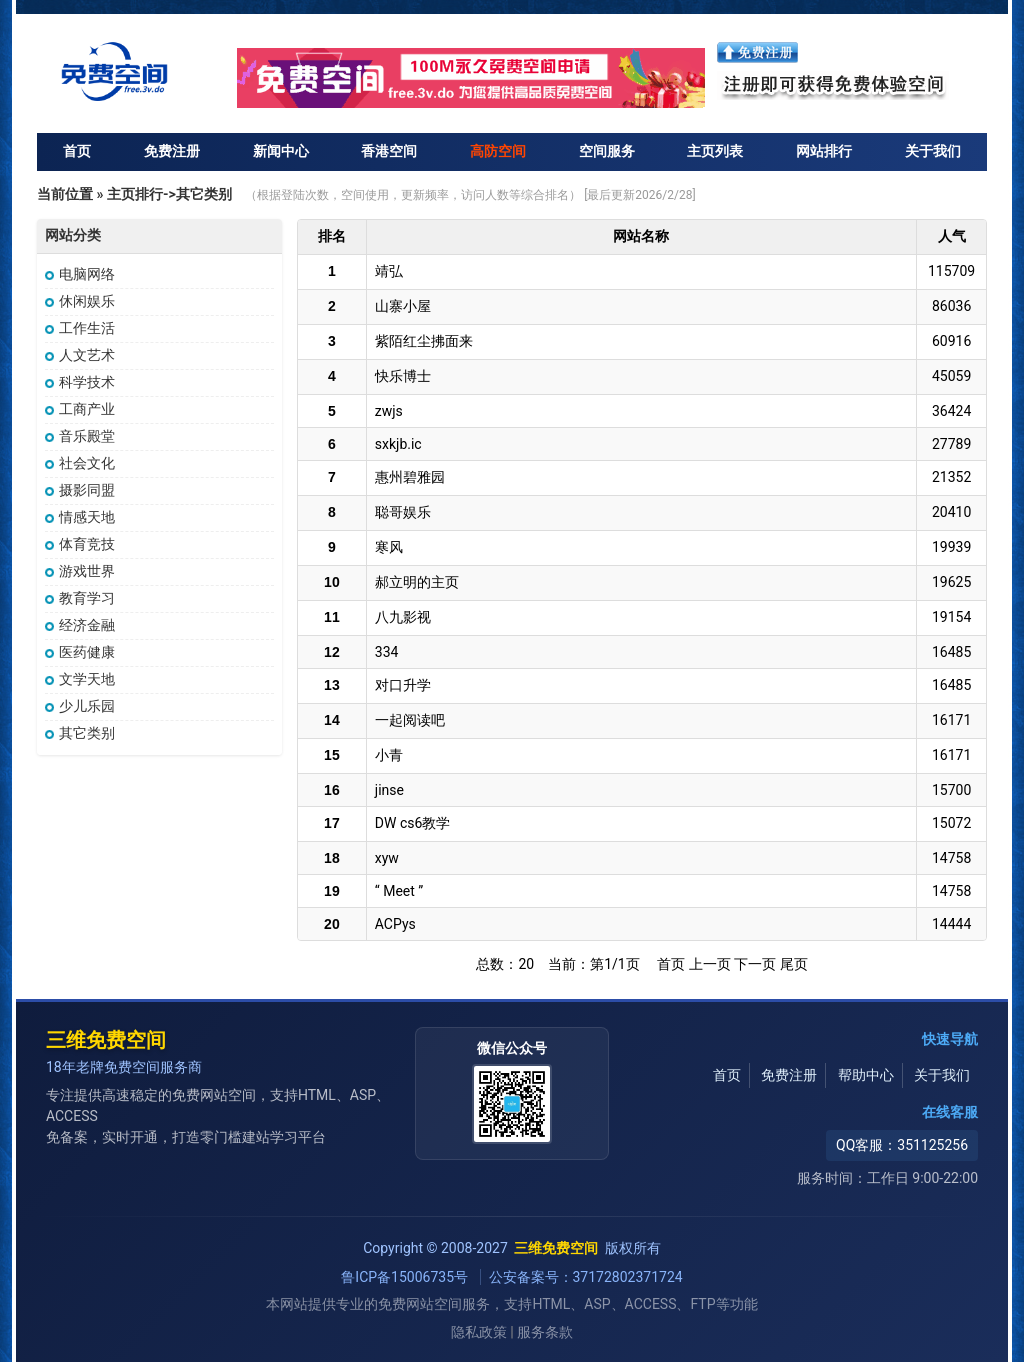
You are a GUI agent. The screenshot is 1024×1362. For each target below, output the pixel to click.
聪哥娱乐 (403, 512)
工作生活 (80, 328)
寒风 (389, 547)
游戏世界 (80, 571)
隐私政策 (479, 1332)
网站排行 (824, 151)
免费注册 (172, 151)
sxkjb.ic (398, 444)
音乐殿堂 (80, 436)
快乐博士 (403, 376)
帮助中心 (866, 1075)
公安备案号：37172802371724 (586, 1277)
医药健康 (80, 652)
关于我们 (933, 151)
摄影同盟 (80, 490)
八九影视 (403, 617)
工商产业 (80, 409)
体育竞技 (80, 544)
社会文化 (80, 463)
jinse (389, 790)
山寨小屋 (403, 306)
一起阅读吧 (410, 720)
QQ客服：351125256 (902, 1145)
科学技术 (80, 382)
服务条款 (545, 1332)
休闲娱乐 (80, 301)
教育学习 (80, 598)
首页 (77, 151)
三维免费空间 (106, 1040)
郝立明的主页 (417, 582)
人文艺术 (80, 355)
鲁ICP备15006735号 (406, 1277)
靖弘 (389, 271)
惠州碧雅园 (410, 477)
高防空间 (498, 151)
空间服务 (607, 151)
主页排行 (135, 194)
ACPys (395, 924)
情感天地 (80, 517)
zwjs (389, 411)
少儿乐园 (80, 706)
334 (387, 652)
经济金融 (80, 625)
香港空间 (389, 151)
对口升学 (403, 685)
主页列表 (715, 151)
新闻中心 (281, 151)
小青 (389, 755)
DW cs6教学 (413, 823)
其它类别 (80, 733)
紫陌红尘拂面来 (424, 341)
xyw (387, 858)
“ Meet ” (399, 891)
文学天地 (80, 679)
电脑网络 (80, 274)
